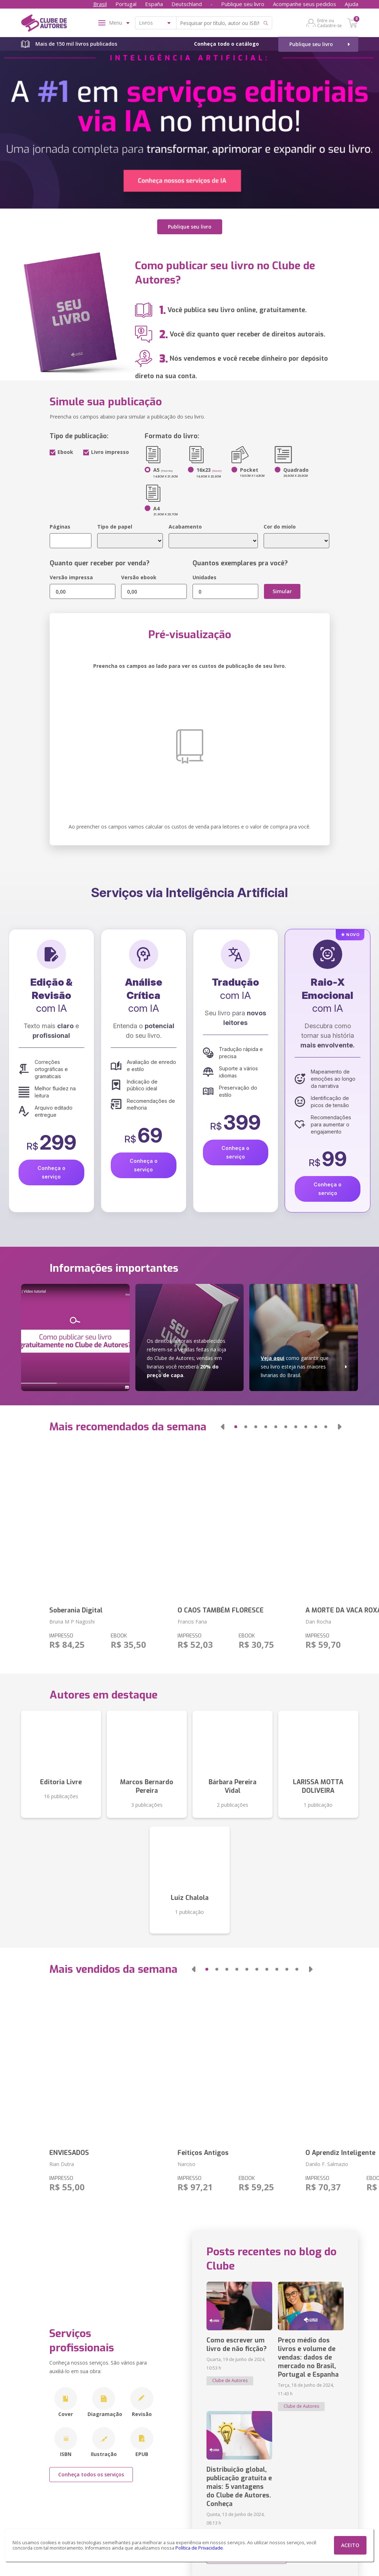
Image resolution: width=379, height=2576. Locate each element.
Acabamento (185, 526)
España (154, 3)
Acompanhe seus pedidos (304, 3)
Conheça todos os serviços (91, 2474)
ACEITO (350, 2545)
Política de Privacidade (199, 2548)
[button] (222, 1427)
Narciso (186, 2164)
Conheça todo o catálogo (226, 43)
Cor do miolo (280, 526)
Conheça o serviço (51, 1172)
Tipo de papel (114, 526)
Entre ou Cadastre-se (329, 22)
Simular (282, 591)
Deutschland (186, 3)
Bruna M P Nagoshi (72, 1621)
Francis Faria (192, 1621)
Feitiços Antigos (203, 2153)
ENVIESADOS (69, 2153)
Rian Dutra (61, 2164)
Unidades (204, 577)
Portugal (125, 3)
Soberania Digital (76, 1610)
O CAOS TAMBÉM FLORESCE (221, 1610)
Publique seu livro (242, 3)
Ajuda (351, 3)
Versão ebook (138, 577)
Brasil (100, 3)
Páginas (60, 526)
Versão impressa (71, 577)
